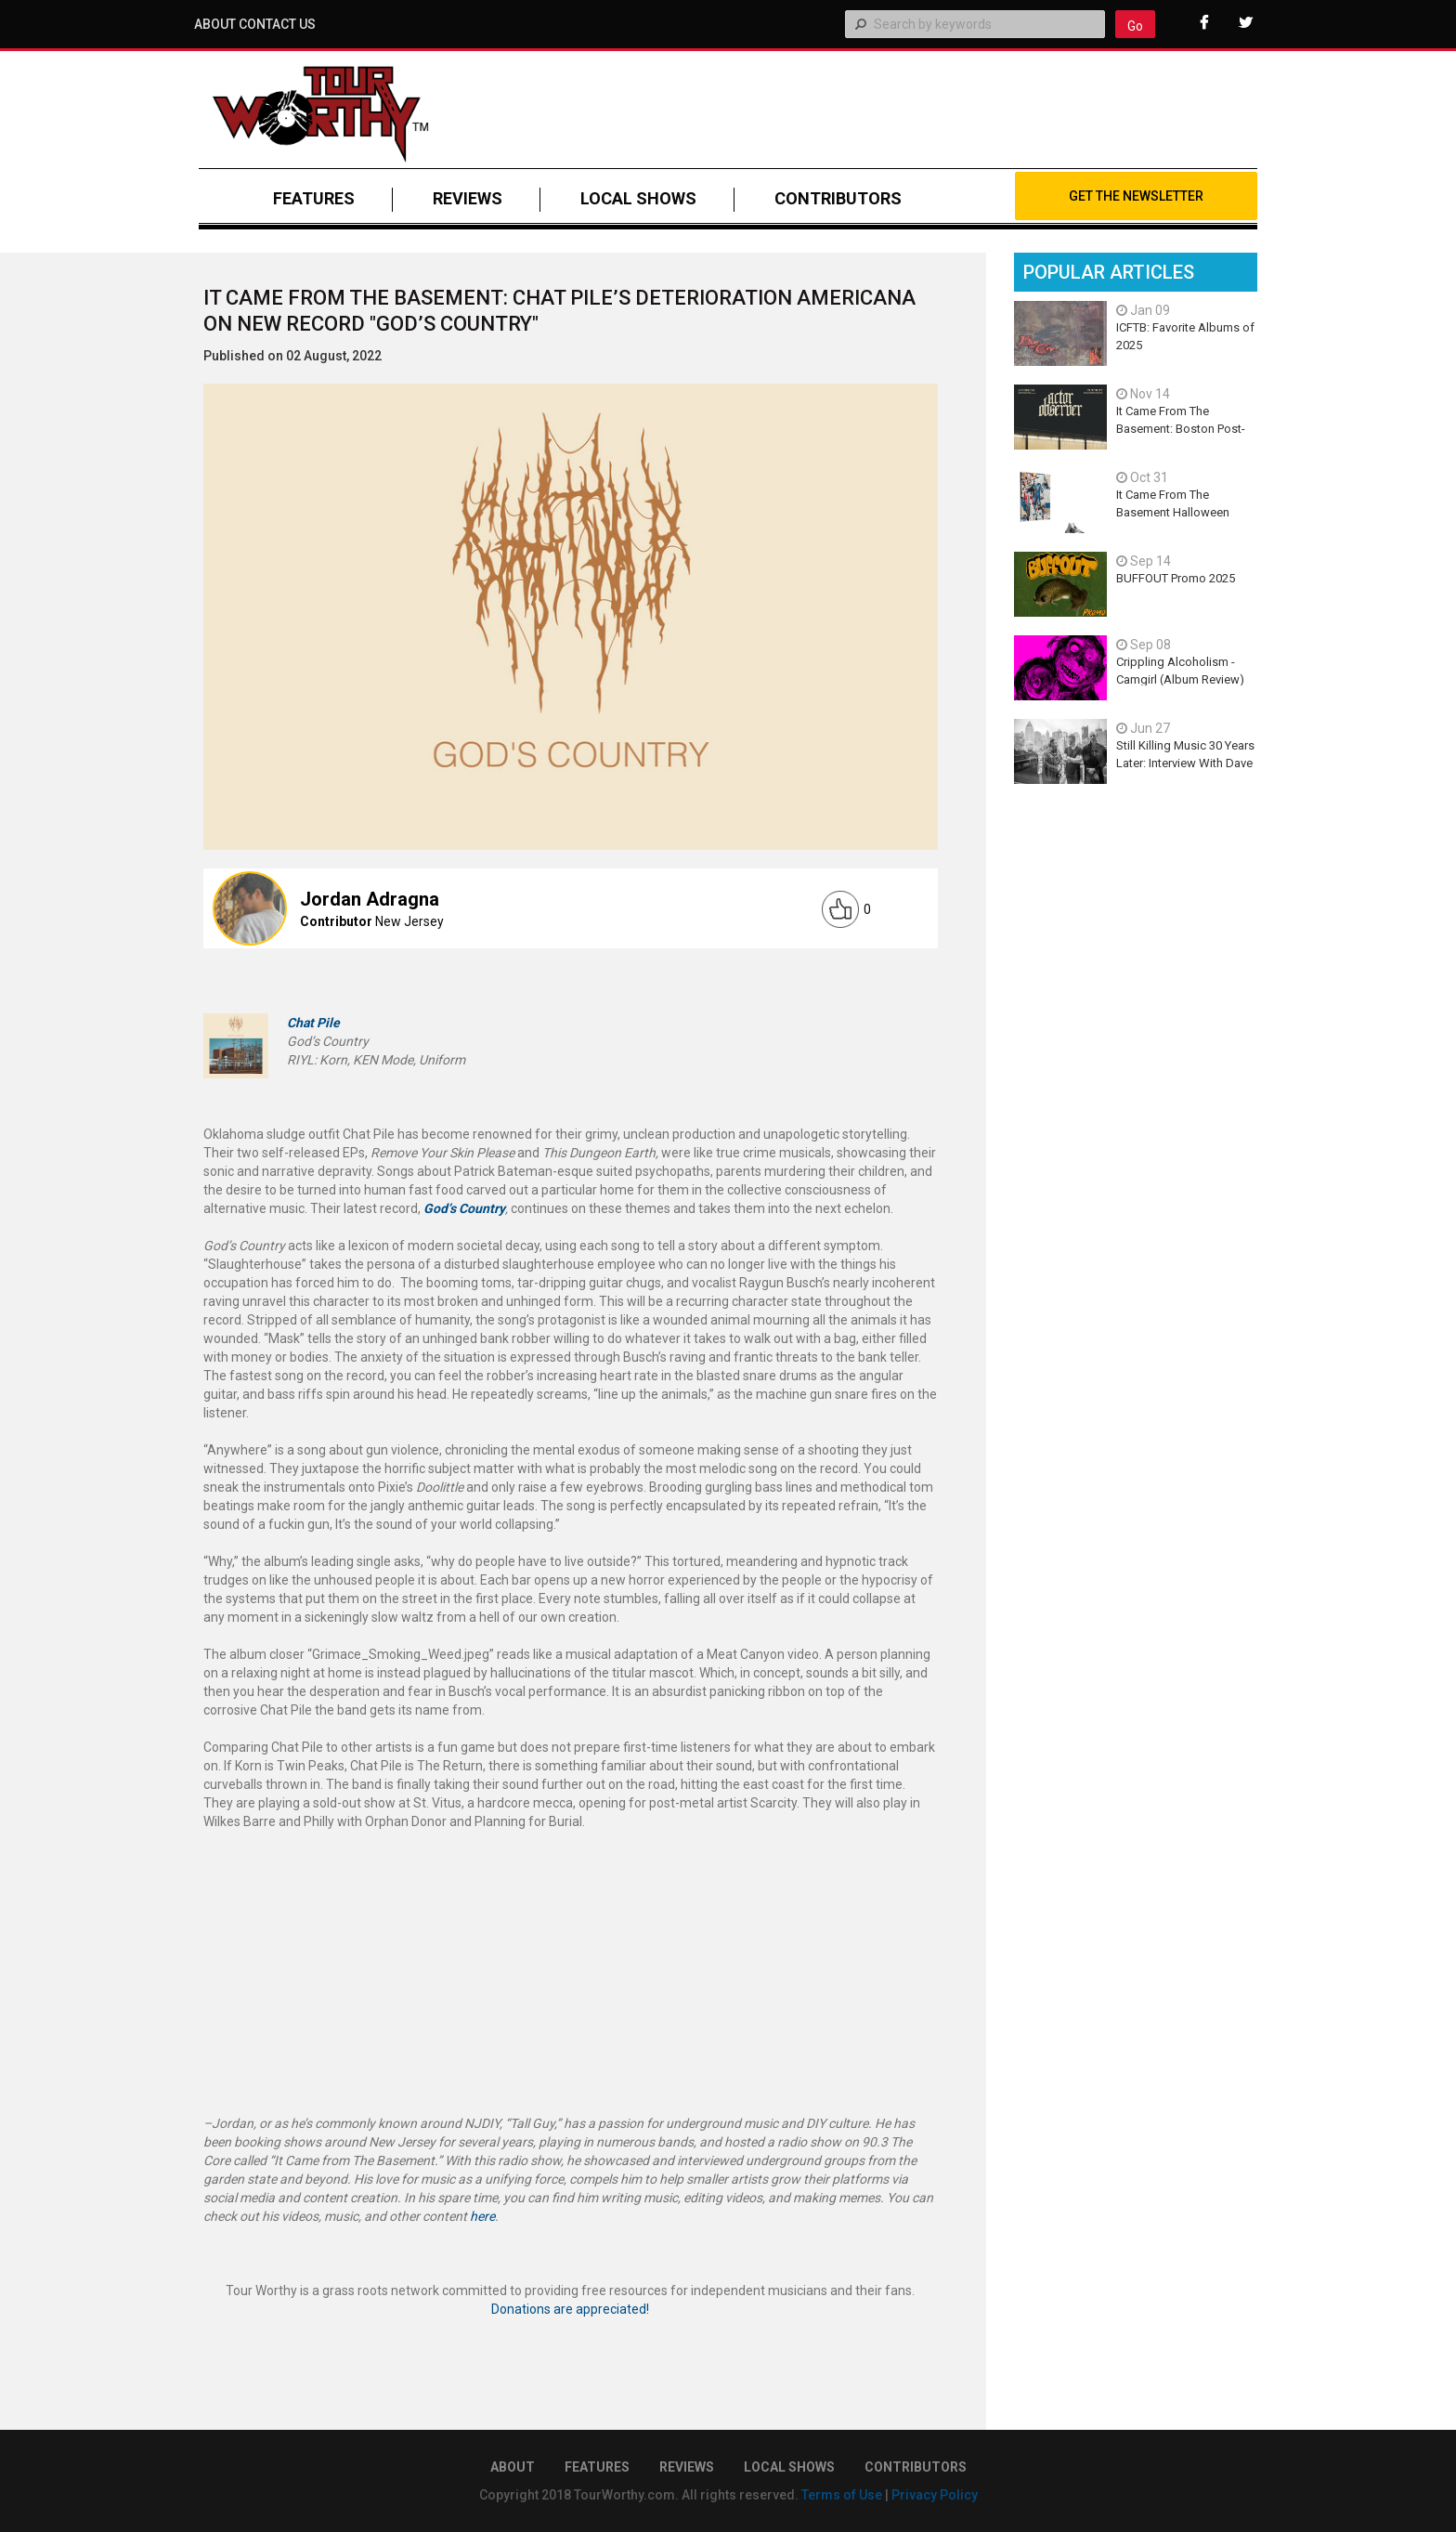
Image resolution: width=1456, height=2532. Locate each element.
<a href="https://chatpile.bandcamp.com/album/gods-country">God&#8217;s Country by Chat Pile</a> (570, 1942)
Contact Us (277, 24)
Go (1135, 26)
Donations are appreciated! (570, 2309)
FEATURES (314, 198)
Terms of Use (841, 2494)
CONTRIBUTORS (838, 198)
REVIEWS (467, 198)
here (482, 2216)
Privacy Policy (934, 2494)
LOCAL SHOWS (638, 198)
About (215, 24)
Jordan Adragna (369, 899)
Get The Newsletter (1136, 196)
